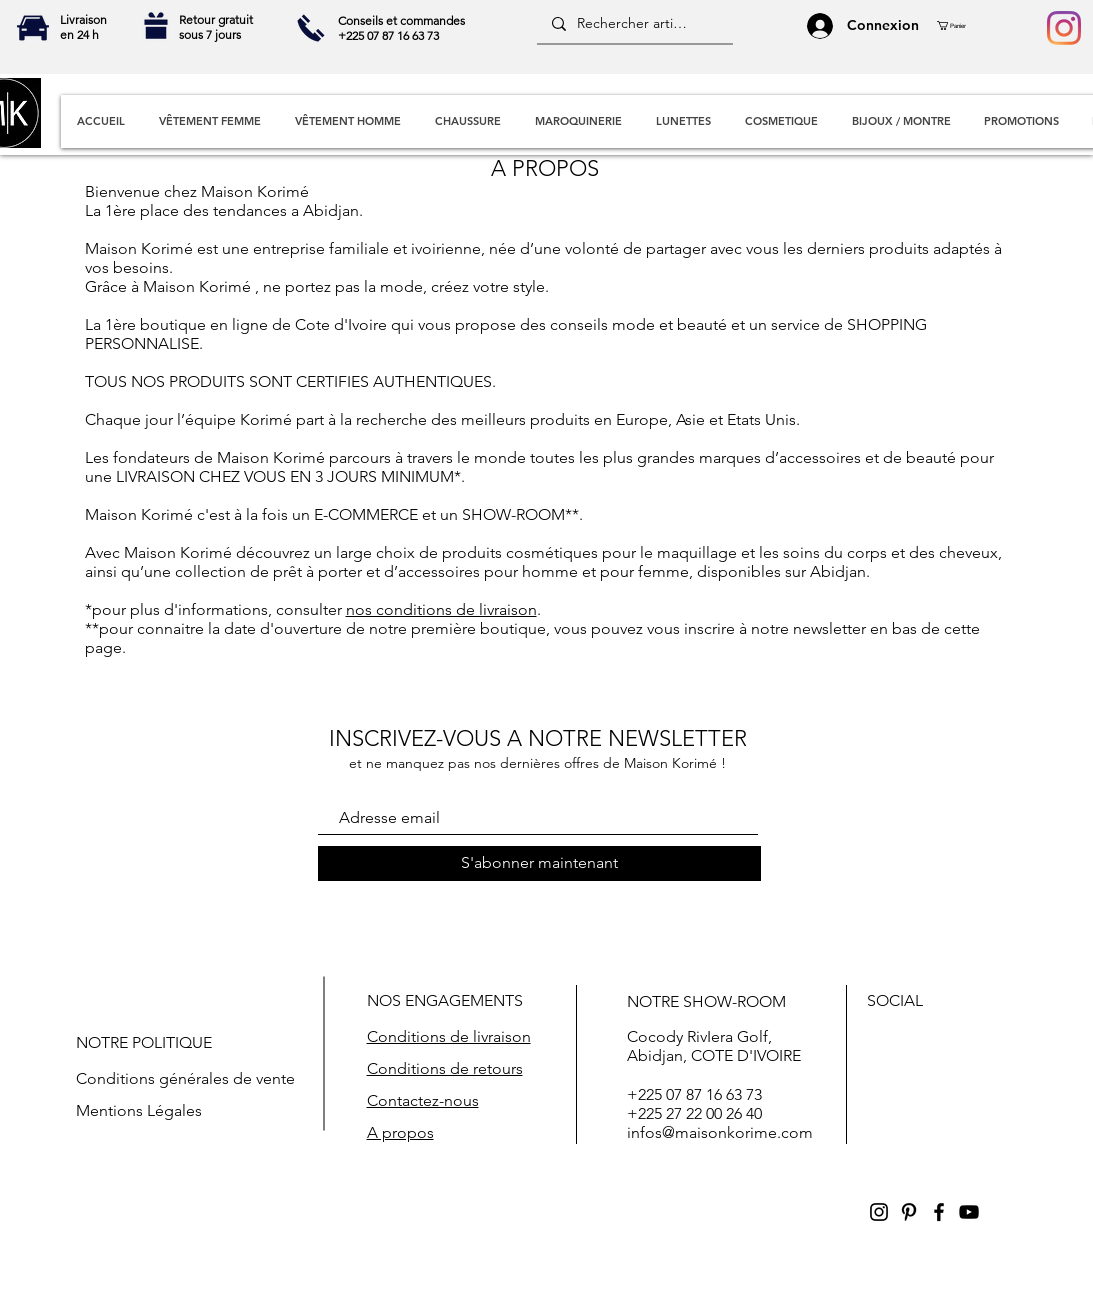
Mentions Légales (139, 1110)
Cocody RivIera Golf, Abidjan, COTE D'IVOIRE (714, 1046)
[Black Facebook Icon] (939, 1212)
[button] (959, 25)
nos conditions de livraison (441, 609)
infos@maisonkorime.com (720, 1132)
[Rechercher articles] (634, 24)
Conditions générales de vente (185, 1078)
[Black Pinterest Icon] (909, 1212)
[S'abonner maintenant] (539, 863)
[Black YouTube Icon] (969, 1212)
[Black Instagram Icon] (879, 1212)
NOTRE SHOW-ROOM (706, 1001)
